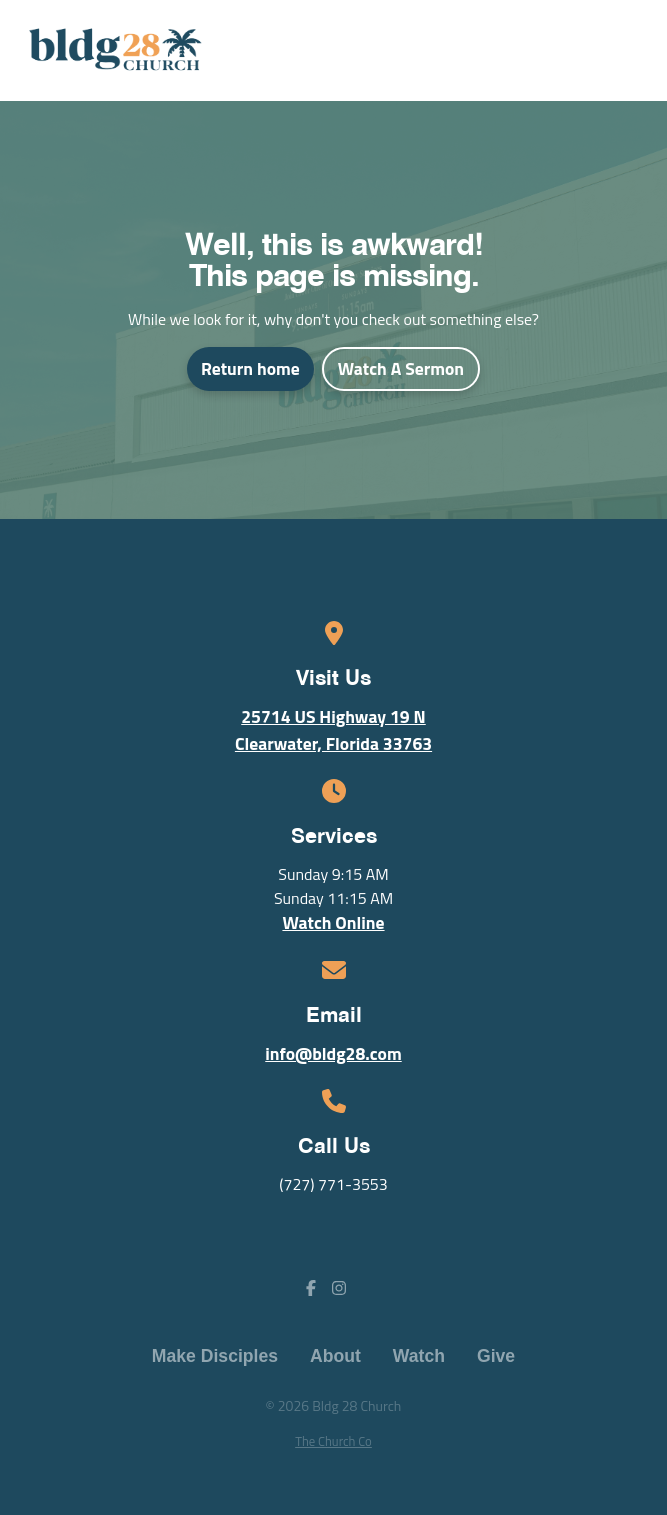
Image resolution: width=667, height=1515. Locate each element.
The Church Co (333, 1441)
